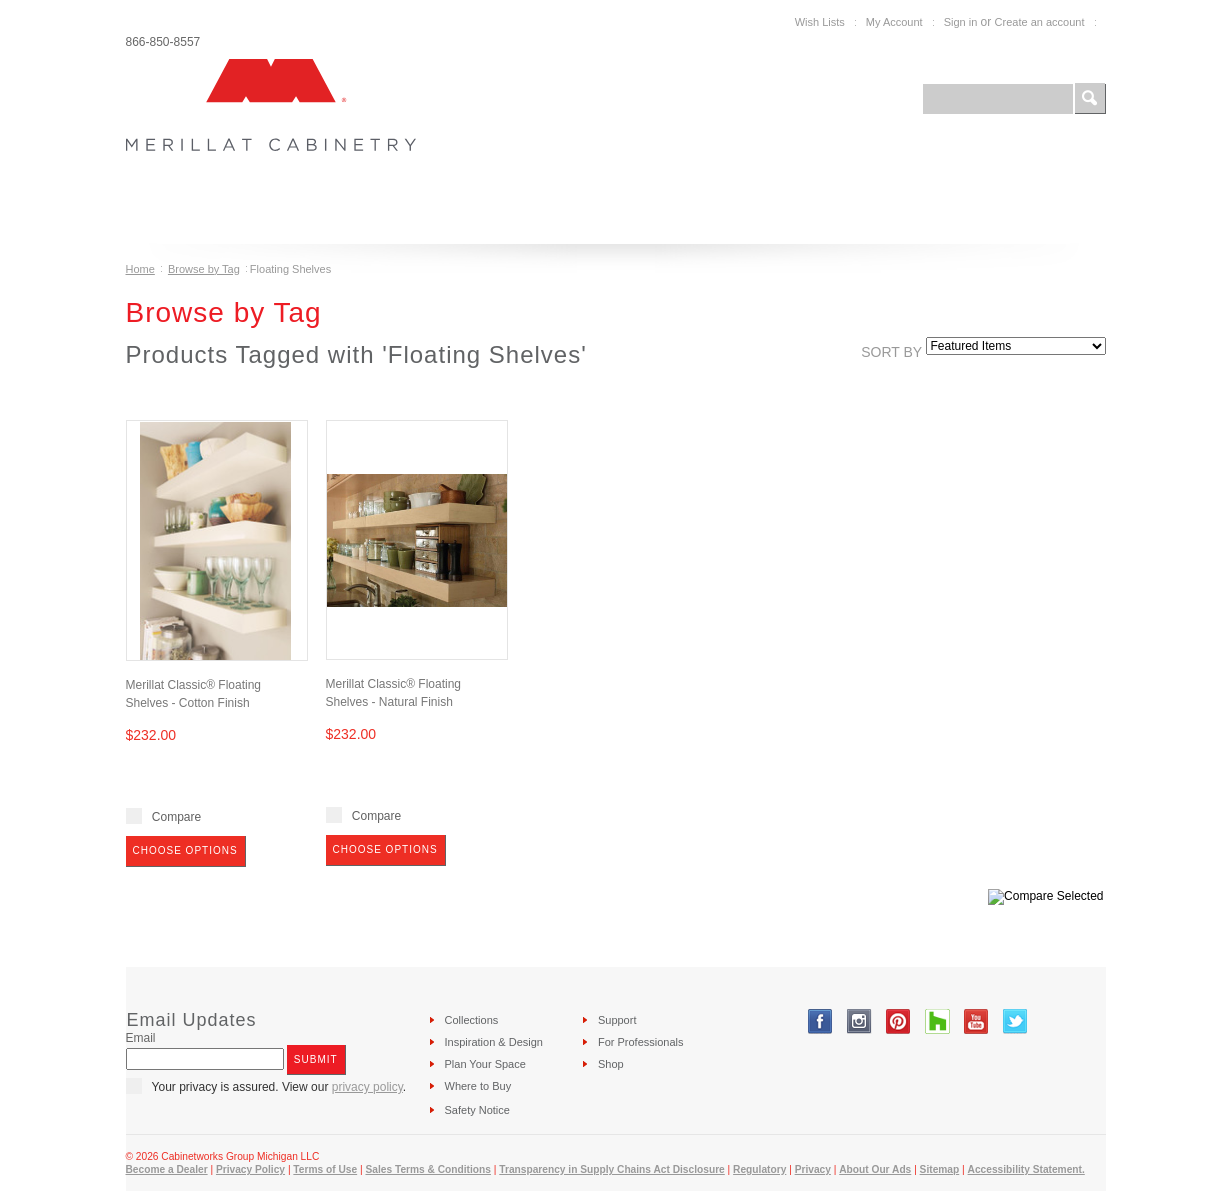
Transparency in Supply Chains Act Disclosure (612, 1169)
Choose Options (185, 850)
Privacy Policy (250, 1169)
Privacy (813, 1169)
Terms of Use (325, 1169)
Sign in (961, 22)
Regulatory (759, 1169)
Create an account (1040, 22)
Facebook (820, 1021)
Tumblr (937, 1021)
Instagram (859, 1021)
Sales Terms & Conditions (427, 1169)
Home (140, 269)
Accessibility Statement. (1026, 1169)
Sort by (891, 352)
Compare (176, 817)
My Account (894, 22)
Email (141, 1038)
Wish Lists (820, 22)
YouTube (976, 1021)
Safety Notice (477, 1110)
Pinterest (898, 1021)
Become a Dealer (167, 1169)
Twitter (1015, 1021)
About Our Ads (875, 1169)
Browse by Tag (204, 269)
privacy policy (367, 1087)
